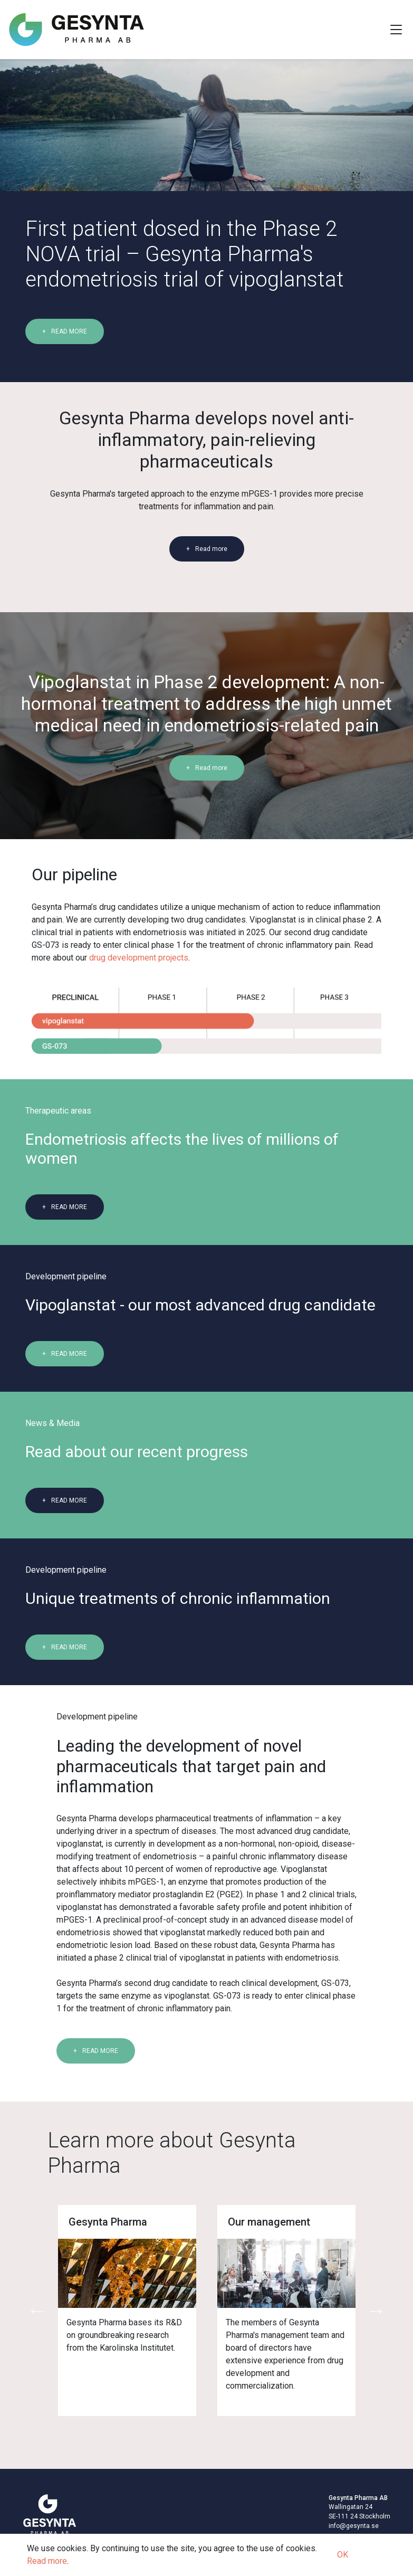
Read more (211, 549)
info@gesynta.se (354, 2526)
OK (342, 2555)
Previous (36, 2310)
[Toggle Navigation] (396, 29)
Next (376, 2310)
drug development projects (138, 958)
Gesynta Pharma (108, 2222)
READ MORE (69, 331)
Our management (269, 2222)
